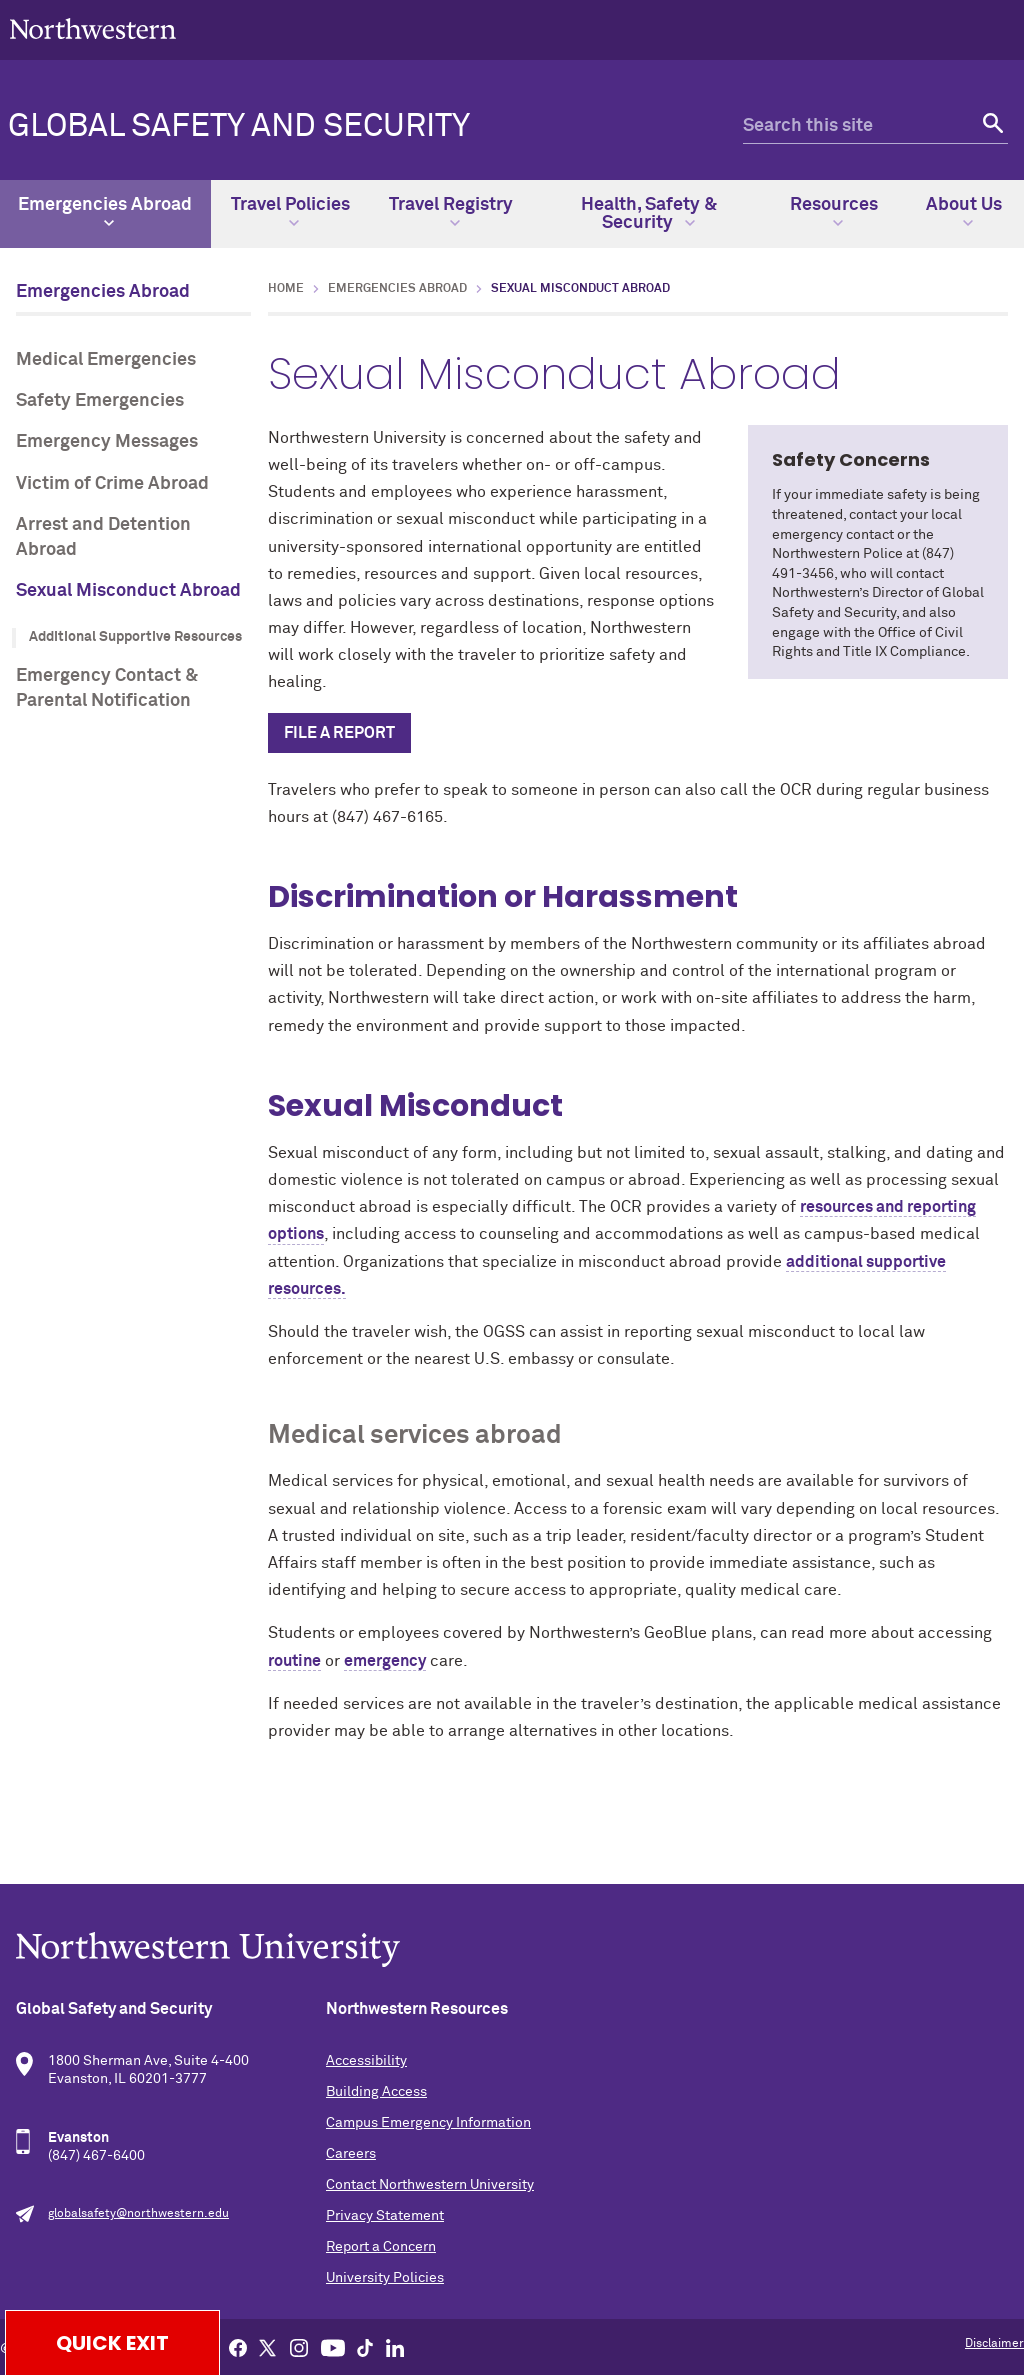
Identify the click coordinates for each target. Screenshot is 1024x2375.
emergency (385, 1661)
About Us (964, 212)
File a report (339, 733)
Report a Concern (381, 2247)
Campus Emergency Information (428, 2123)
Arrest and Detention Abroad (103, 537)
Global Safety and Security (239, 127)
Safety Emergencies (100, 401)
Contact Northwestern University (430, 2185)
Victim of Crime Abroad (112, 484)
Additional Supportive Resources (135, 637)
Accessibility (366, 2061)
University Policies (385, 2278)
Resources (834, 212)
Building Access (376, 2092)
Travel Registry (451, 212)
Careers (351, 2154)
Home (286, 289)
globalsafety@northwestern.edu (138, 2214)
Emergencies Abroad (105, 212)
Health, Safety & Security (649, 214)
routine (294, 1661)
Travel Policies (290, 212)
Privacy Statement (385, 2216)
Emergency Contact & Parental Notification (107, 688)
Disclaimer (994, 2344)
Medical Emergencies (106, 360)
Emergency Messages (107, 442)
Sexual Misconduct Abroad (128, 591)
